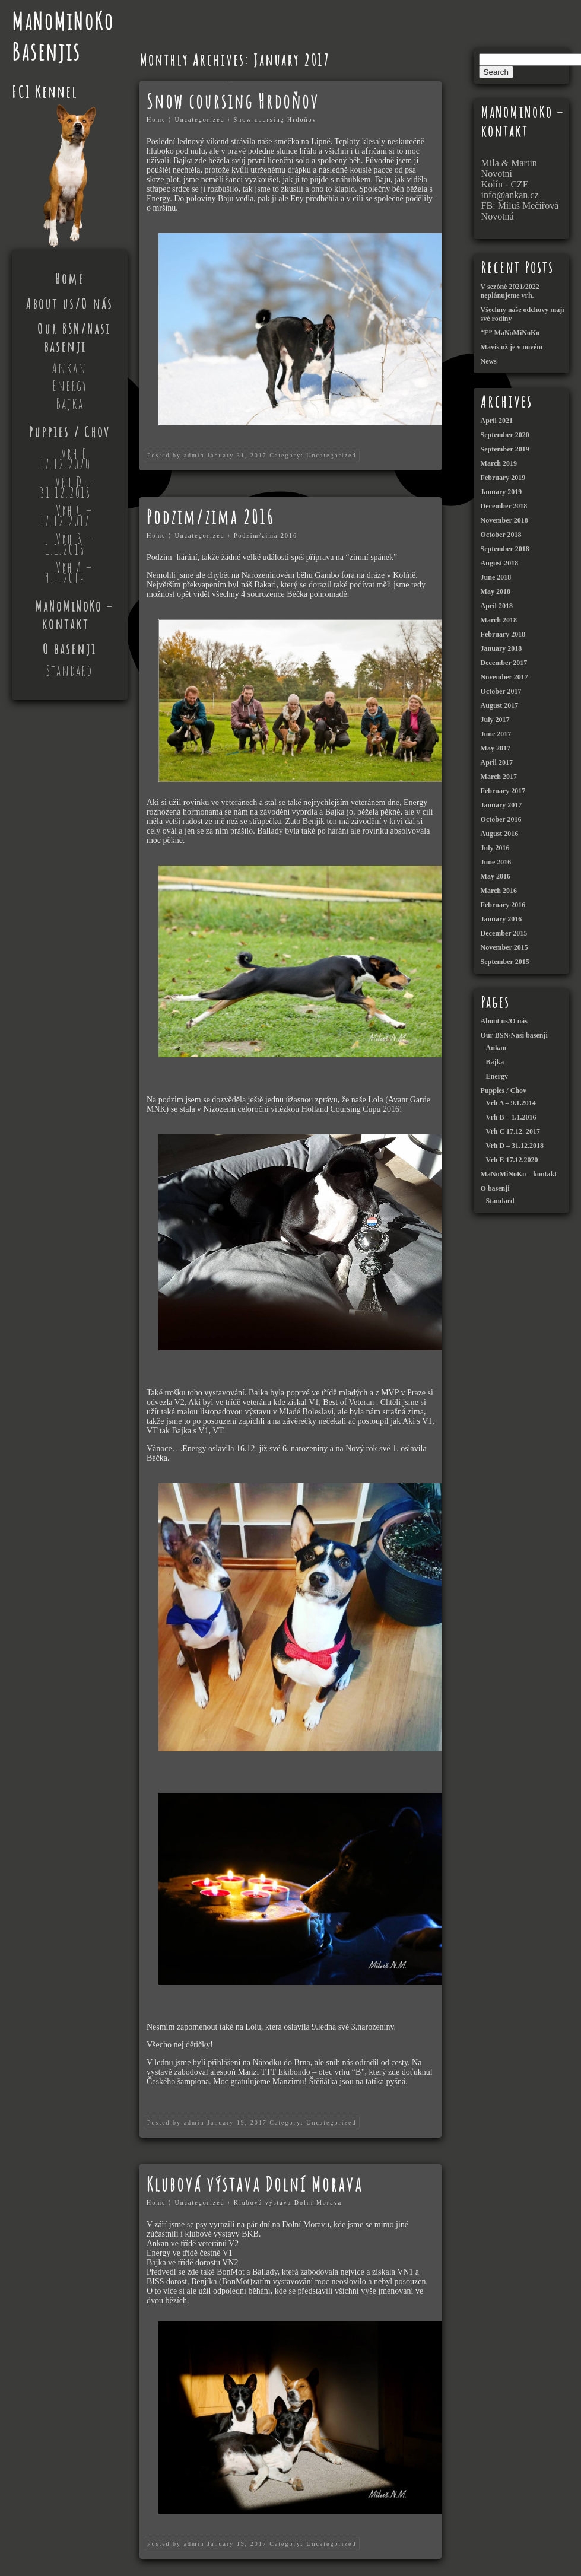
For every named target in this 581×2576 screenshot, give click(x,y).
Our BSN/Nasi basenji (73, 337)
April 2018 (497, 606)
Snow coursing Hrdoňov (233, 101)
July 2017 (495, 719)
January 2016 (501, 919)
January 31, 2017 (237, 455)
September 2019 (505, 449)
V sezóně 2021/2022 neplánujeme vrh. (510, 291)
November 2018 (504, 520)
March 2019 (499, 463)
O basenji (69, 649)
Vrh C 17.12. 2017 (513, 1131)
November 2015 (504, 947)
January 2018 (501, 648)
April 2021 (497, 420)
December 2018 (504, 506)
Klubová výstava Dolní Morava (255, 2184)
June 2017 (496, 734)
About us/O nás (69, 304)
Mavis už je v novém (512, 347)
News (489, 361)
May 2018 (495, 591)
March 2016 (499, 890)
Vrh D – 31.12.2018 (66, 487)
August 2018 (500, 563)
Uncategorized (199, 119)
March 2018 (499, 620)
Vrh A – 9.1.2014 (69, 572)
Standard (69, 670)
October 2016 (501, 819)
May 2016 (495, 876)
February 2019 (503, 477)
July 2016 (495, 848)
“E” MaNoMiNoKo (510, 333)
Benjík (314, 821)
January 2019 (501, 492)
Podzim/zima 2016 (210, 517)
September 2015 (505, 962)
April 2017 (497, 762)
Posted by (164, 455)
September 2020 (505, 435)
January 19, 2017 (237, 2122)
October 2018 (501, 534)
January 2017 (501, 805)
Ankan (69, 368)
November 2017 (504, 677)
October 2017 (501, 691)
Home (69, 279)
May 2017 (495, 748)
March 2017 (499, 776)
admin (194, 455)
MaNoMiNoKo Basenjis (63, 36)
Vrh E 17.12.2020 (65, 458)
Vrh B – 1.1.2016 (69, 544)
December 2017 (504, 663)
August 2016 (500, 833)
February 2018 (503, 634)
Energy (69, 386)
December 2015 (504, 933)
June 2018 (496, 577)
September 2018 (505, 549)
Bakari (265, 584)
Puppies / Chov (69, 432)
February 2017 (503, 791)
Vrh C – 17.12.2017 (66, 515)
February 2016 (503, 905)
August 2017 (500, 705)
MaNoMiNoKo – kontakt (74, 615)
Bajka (70, 403)
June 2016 (496, 862)
